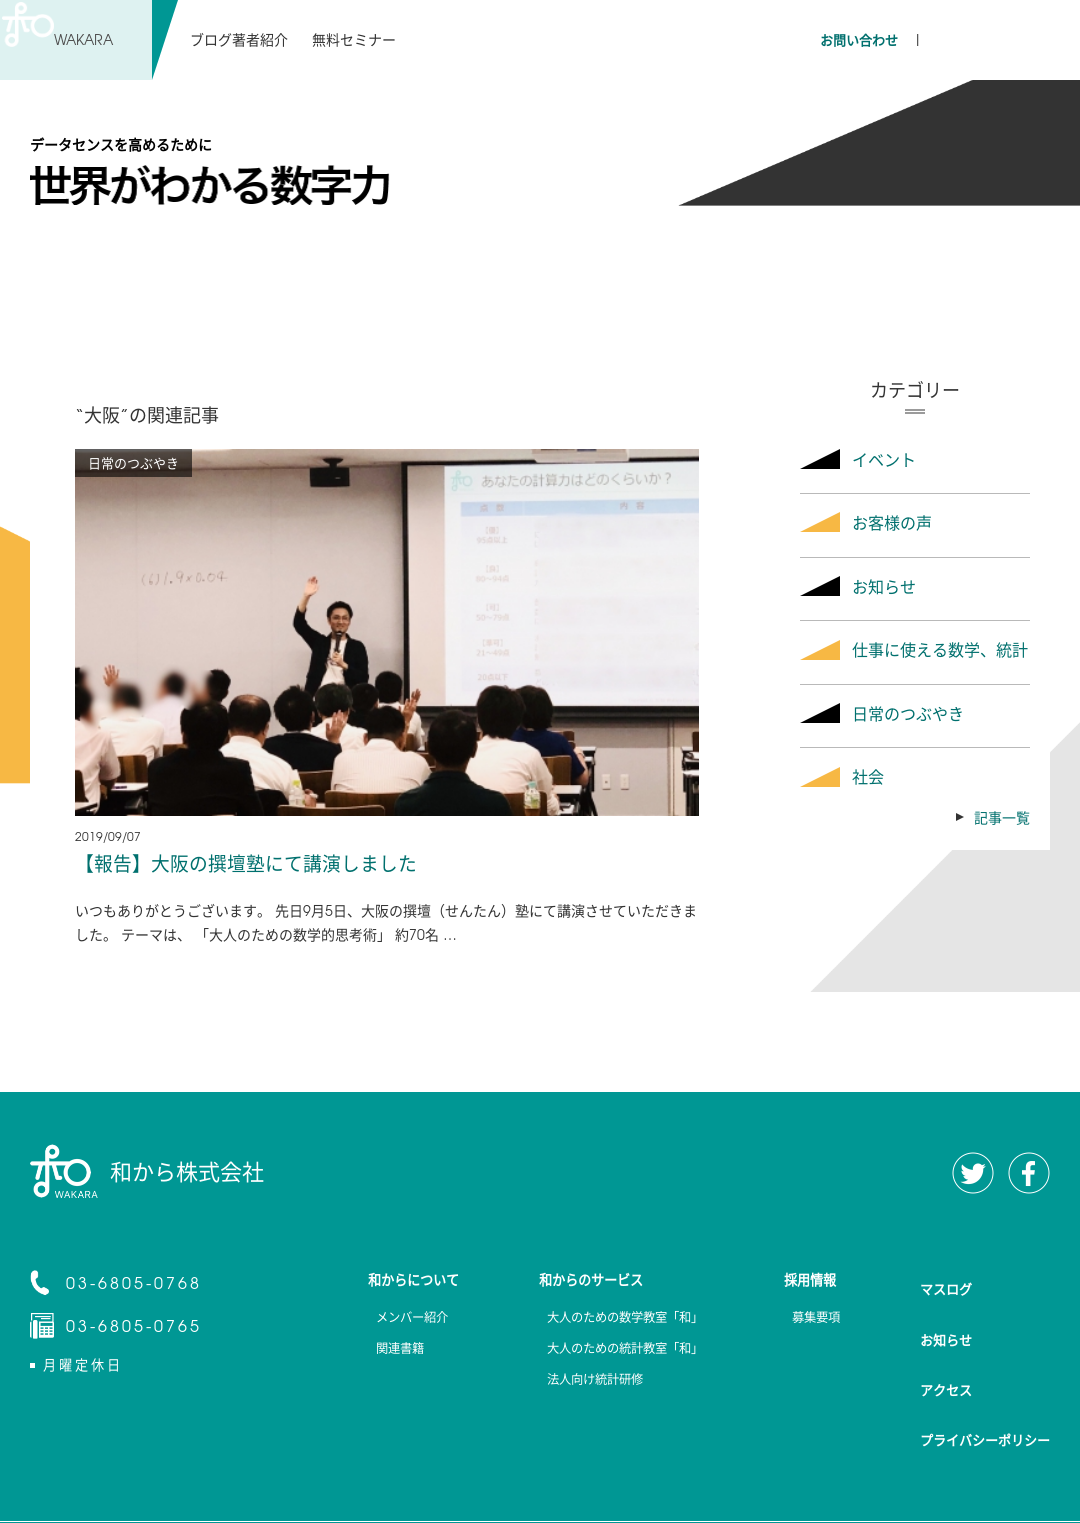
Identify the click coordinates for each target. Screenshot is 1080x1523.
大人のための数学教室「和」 (613, 1321)
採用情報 (812, 1282)
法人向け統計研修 (578, 1389)
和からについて (393, 1282)
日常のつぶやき (908, 713)
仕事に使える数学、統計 (940, 649)
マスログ (946, 1281)
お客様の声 (892, 522)
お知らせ (884, 586)
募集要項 (812, 1321)
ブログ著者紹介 (239, 39)
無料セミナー (353, 39)
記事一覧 (1002, 817)
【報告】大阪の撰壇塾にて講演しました (255, 863)
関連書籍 (372, 1355)
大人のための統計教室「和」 (613, 1355)
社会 (868, 776)
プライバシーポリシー (985, 1378)
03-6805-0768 (134, 1284)
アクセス (946, 1346)
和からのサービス (578, 1282)
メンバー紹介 (386, 1321)
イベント (884, 459)
